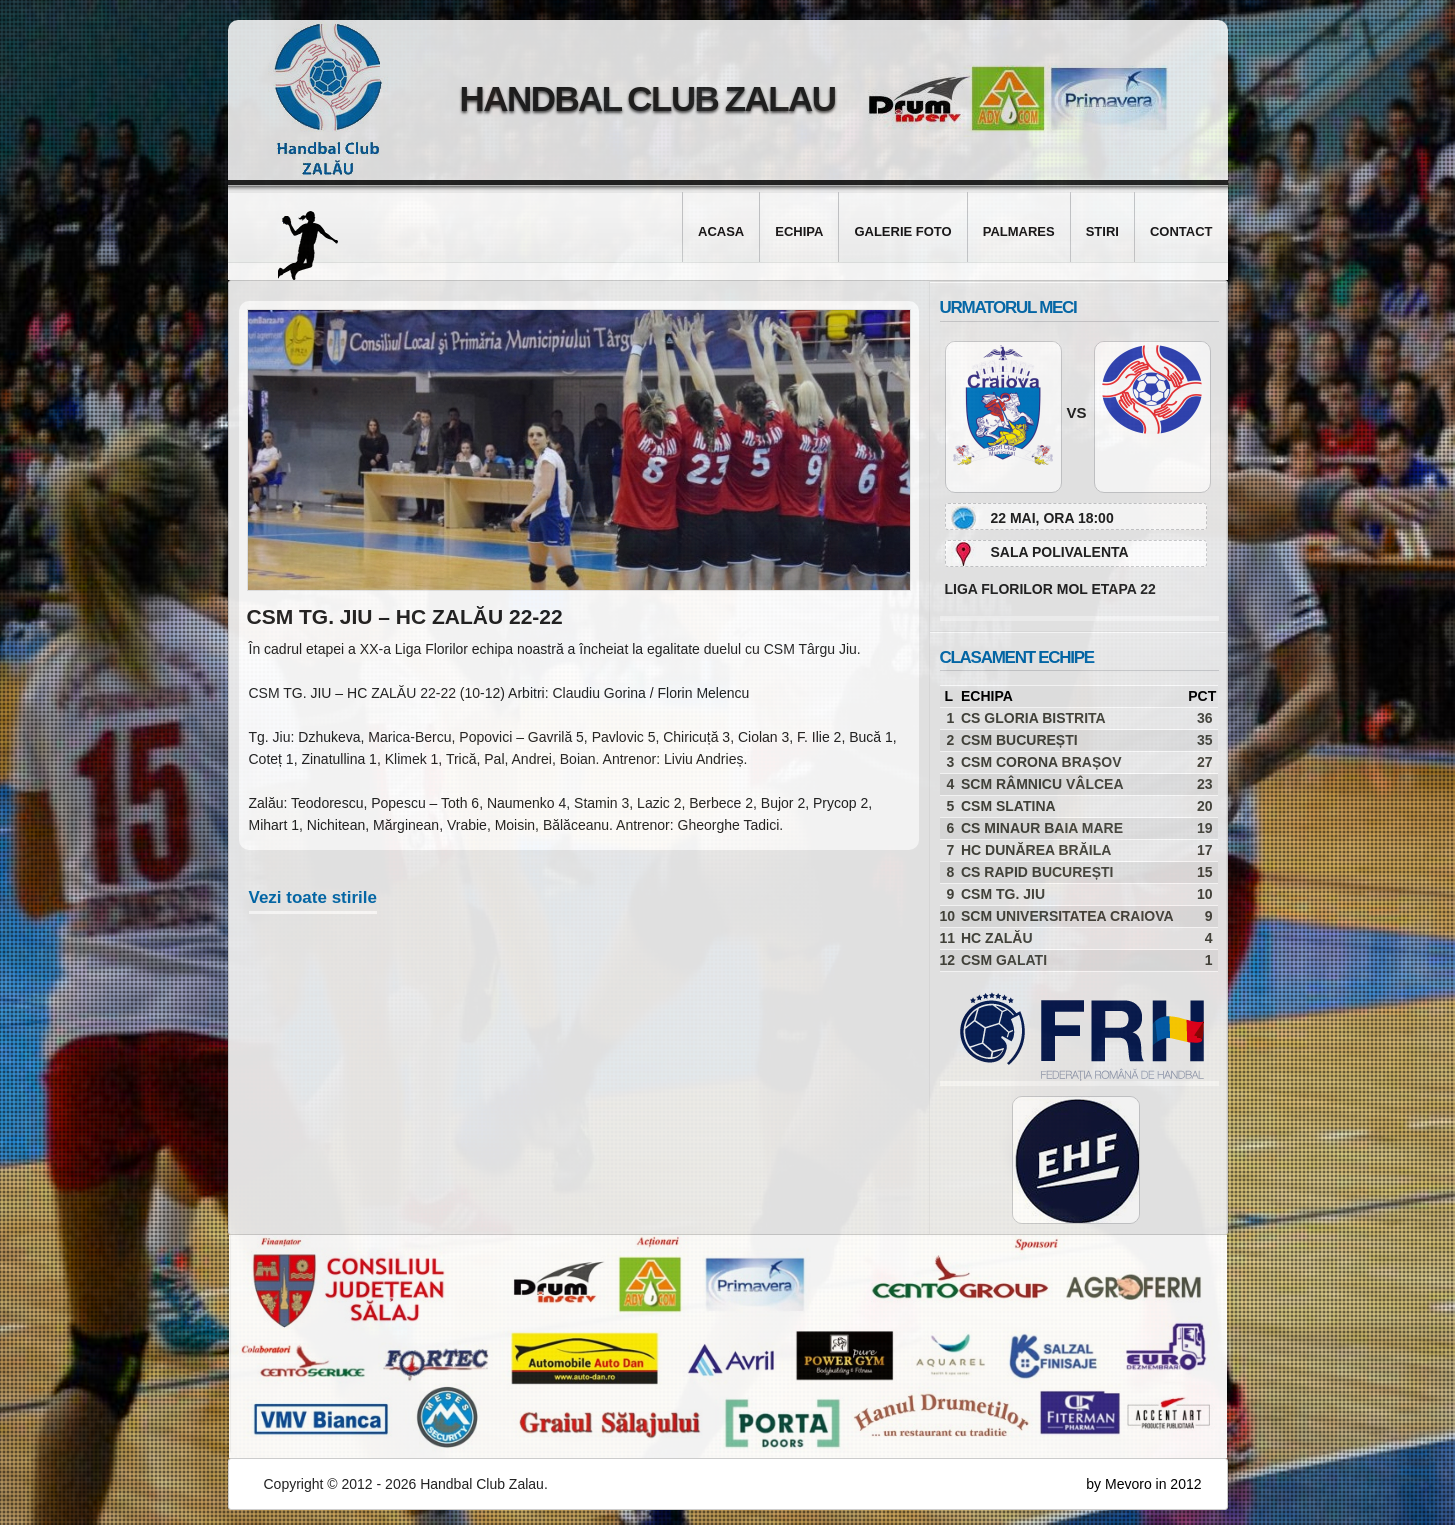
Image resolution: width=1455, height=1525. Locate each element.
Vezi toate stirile (313, 897)
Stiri (1102, 231)
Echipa (799, 231)
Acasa (721, 231)
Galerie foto (902, 231)
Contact (1181, 231)
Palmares (1019, 231)
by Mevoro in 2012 (1143, 1484)
